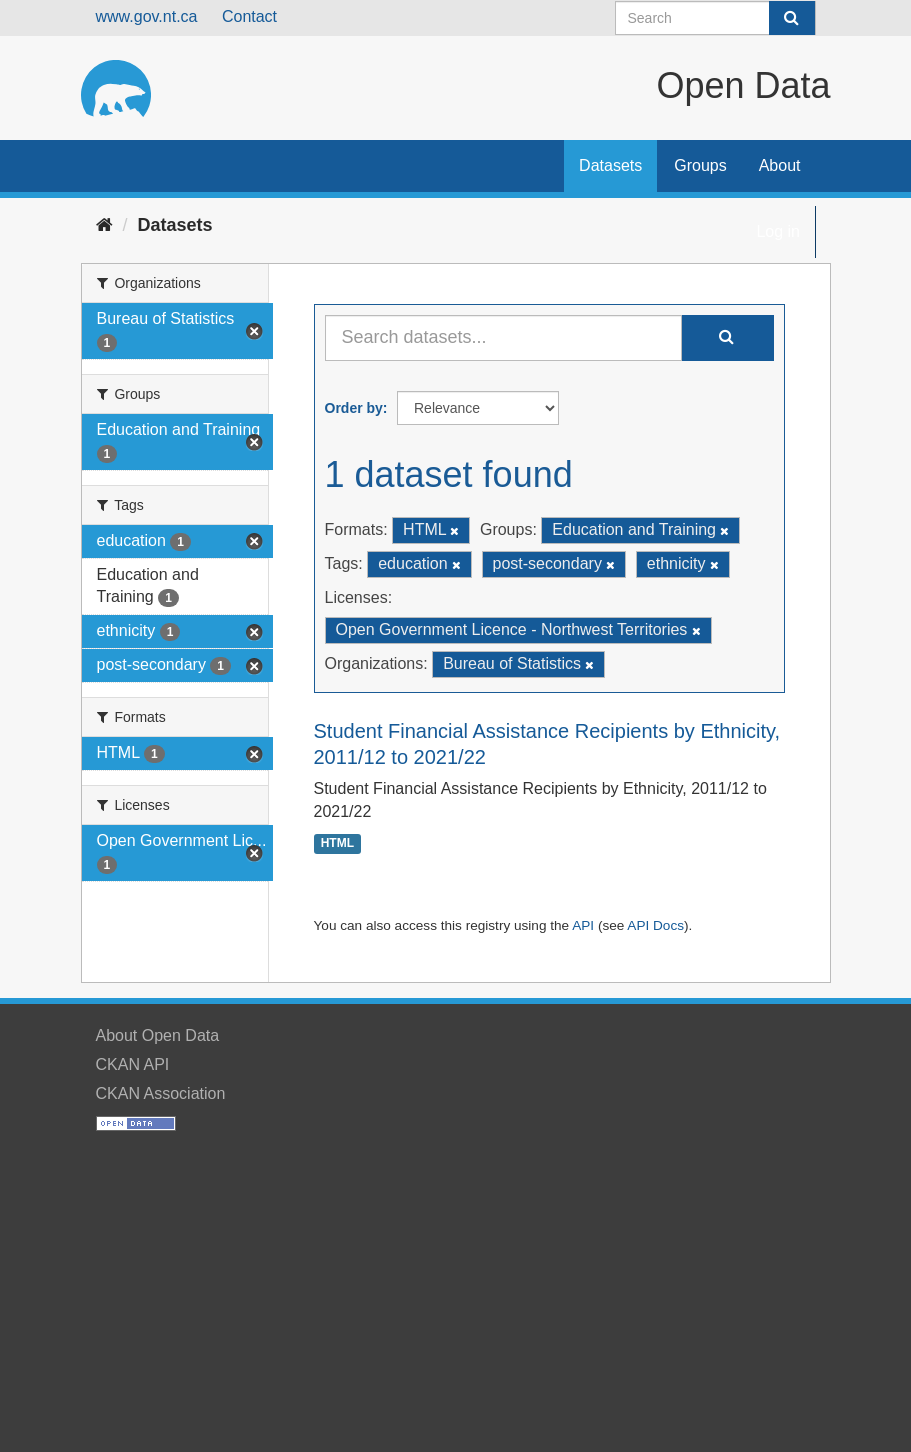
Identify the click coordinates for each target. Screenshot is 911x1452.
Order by (354, 408)
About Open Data (158, 1035)
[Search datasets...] (503, 338)
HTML (337, 844)
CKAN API (133, 1064)
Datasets (610, 165)
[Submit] (792, 18)
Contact (249, 16)
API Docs (655, 925)
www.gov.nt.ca (147, 16)
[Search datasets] (715, 18)
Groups (700, 165)
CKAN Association (161, 1093)
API (583, 925)
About (780, 165)
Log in (778, 231)
